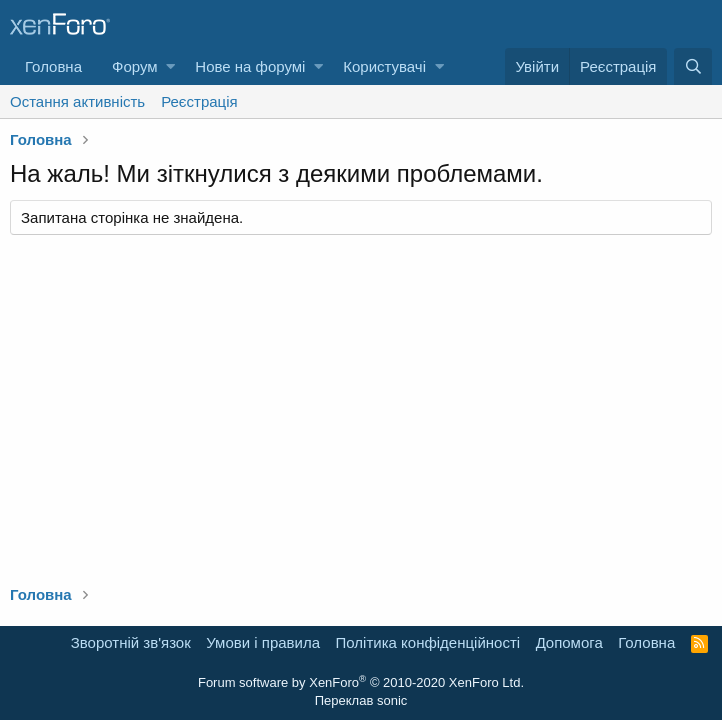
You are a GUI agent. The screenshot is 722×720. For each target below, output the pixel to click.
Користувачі (384, 66)
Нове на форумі (250, 66)
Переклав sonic (361, 700)
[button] (170, 66)
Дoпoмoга (569, 642)
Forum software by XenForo (361, 682)
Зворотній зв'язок (131, 642)
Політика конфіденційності (428, 642)
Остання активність (77, 101)
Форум (135, 66)
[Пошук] (693, 66)
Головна (53, 66)
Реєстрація (199, 101)
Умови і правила (263, 642)
